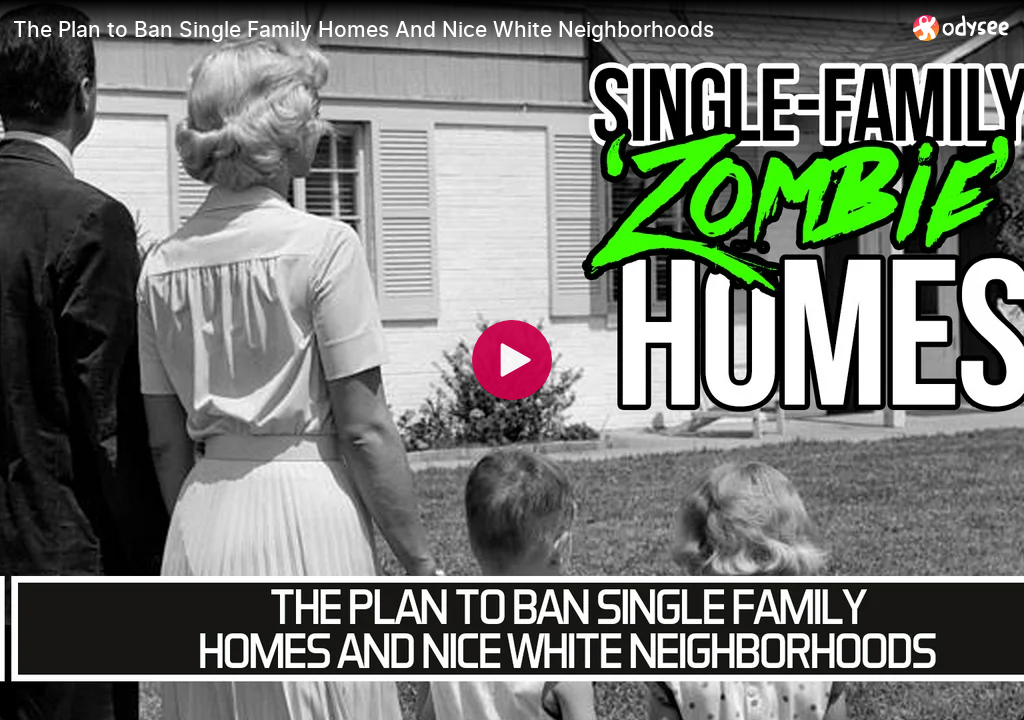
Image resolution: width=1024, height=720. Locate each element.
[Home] (961, 27)
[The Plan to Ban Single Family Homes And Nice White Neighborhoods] (455, 29)
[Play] (512, 360)
